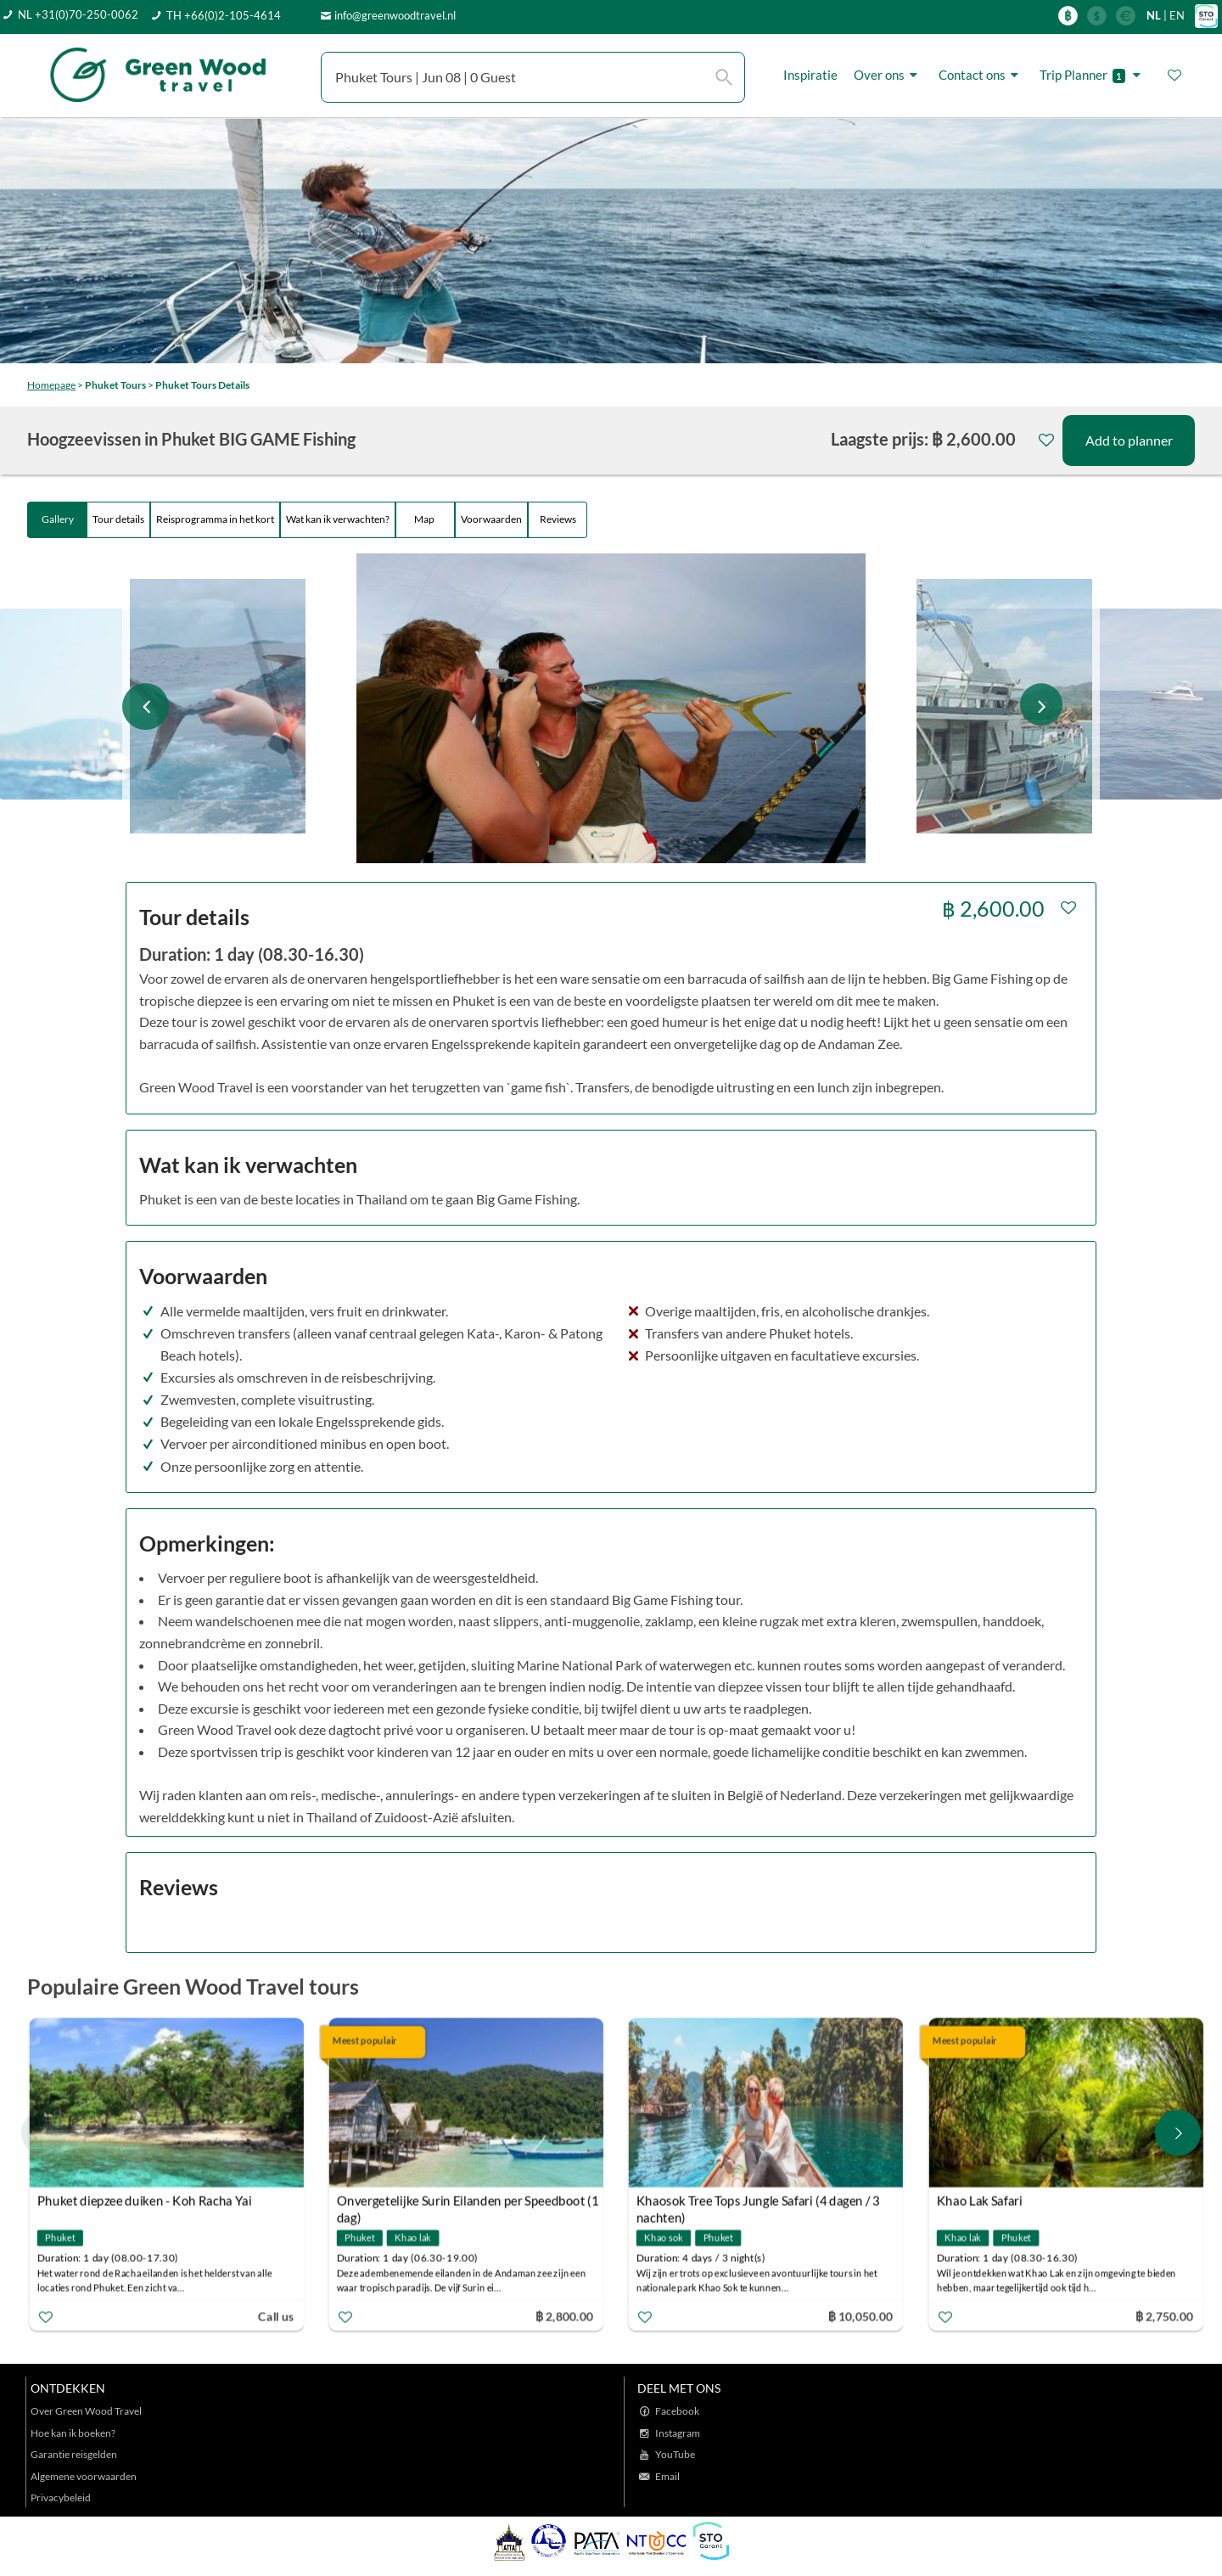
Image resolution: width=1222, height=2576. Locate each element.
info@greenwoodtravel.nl (395, 15)
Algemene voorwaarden (84, 2476)
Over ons (888, 75)
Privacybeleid (61, 2497)
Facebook (677, 2411)
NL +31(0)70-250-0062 (78, 14)
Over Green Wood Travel (86, 2411)
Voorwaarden (491, 519)
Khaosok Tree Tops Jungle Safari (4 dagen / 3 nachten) (758, 2203)
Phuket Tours (115, 385)
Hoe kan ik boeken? (73, 2433)
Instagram (677, 2433)
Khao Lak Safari (979, 2200)
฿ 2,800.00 (564, 2316)
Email (667, 2476)
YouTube (675, 2454)
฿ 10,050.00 (860, 2316)
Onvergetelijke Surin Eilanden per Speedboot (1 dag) (468, 2203)
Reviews (558, 519)
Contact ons (981, 75)
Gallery (58, 519)
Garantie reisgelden (74, 2454)
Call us (276, 2316)
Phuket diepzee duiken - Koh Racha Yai (144, 2200)
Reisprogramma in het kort (215, 519)
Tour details (118, 519)
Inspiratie (810, 74)
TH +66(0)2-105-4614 (223, 15)
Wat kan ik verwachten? (337, 519)
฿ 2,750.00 (1163, 2316)
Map (425, 519)
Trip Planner (1093, 75)
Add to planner (1129, 440)
